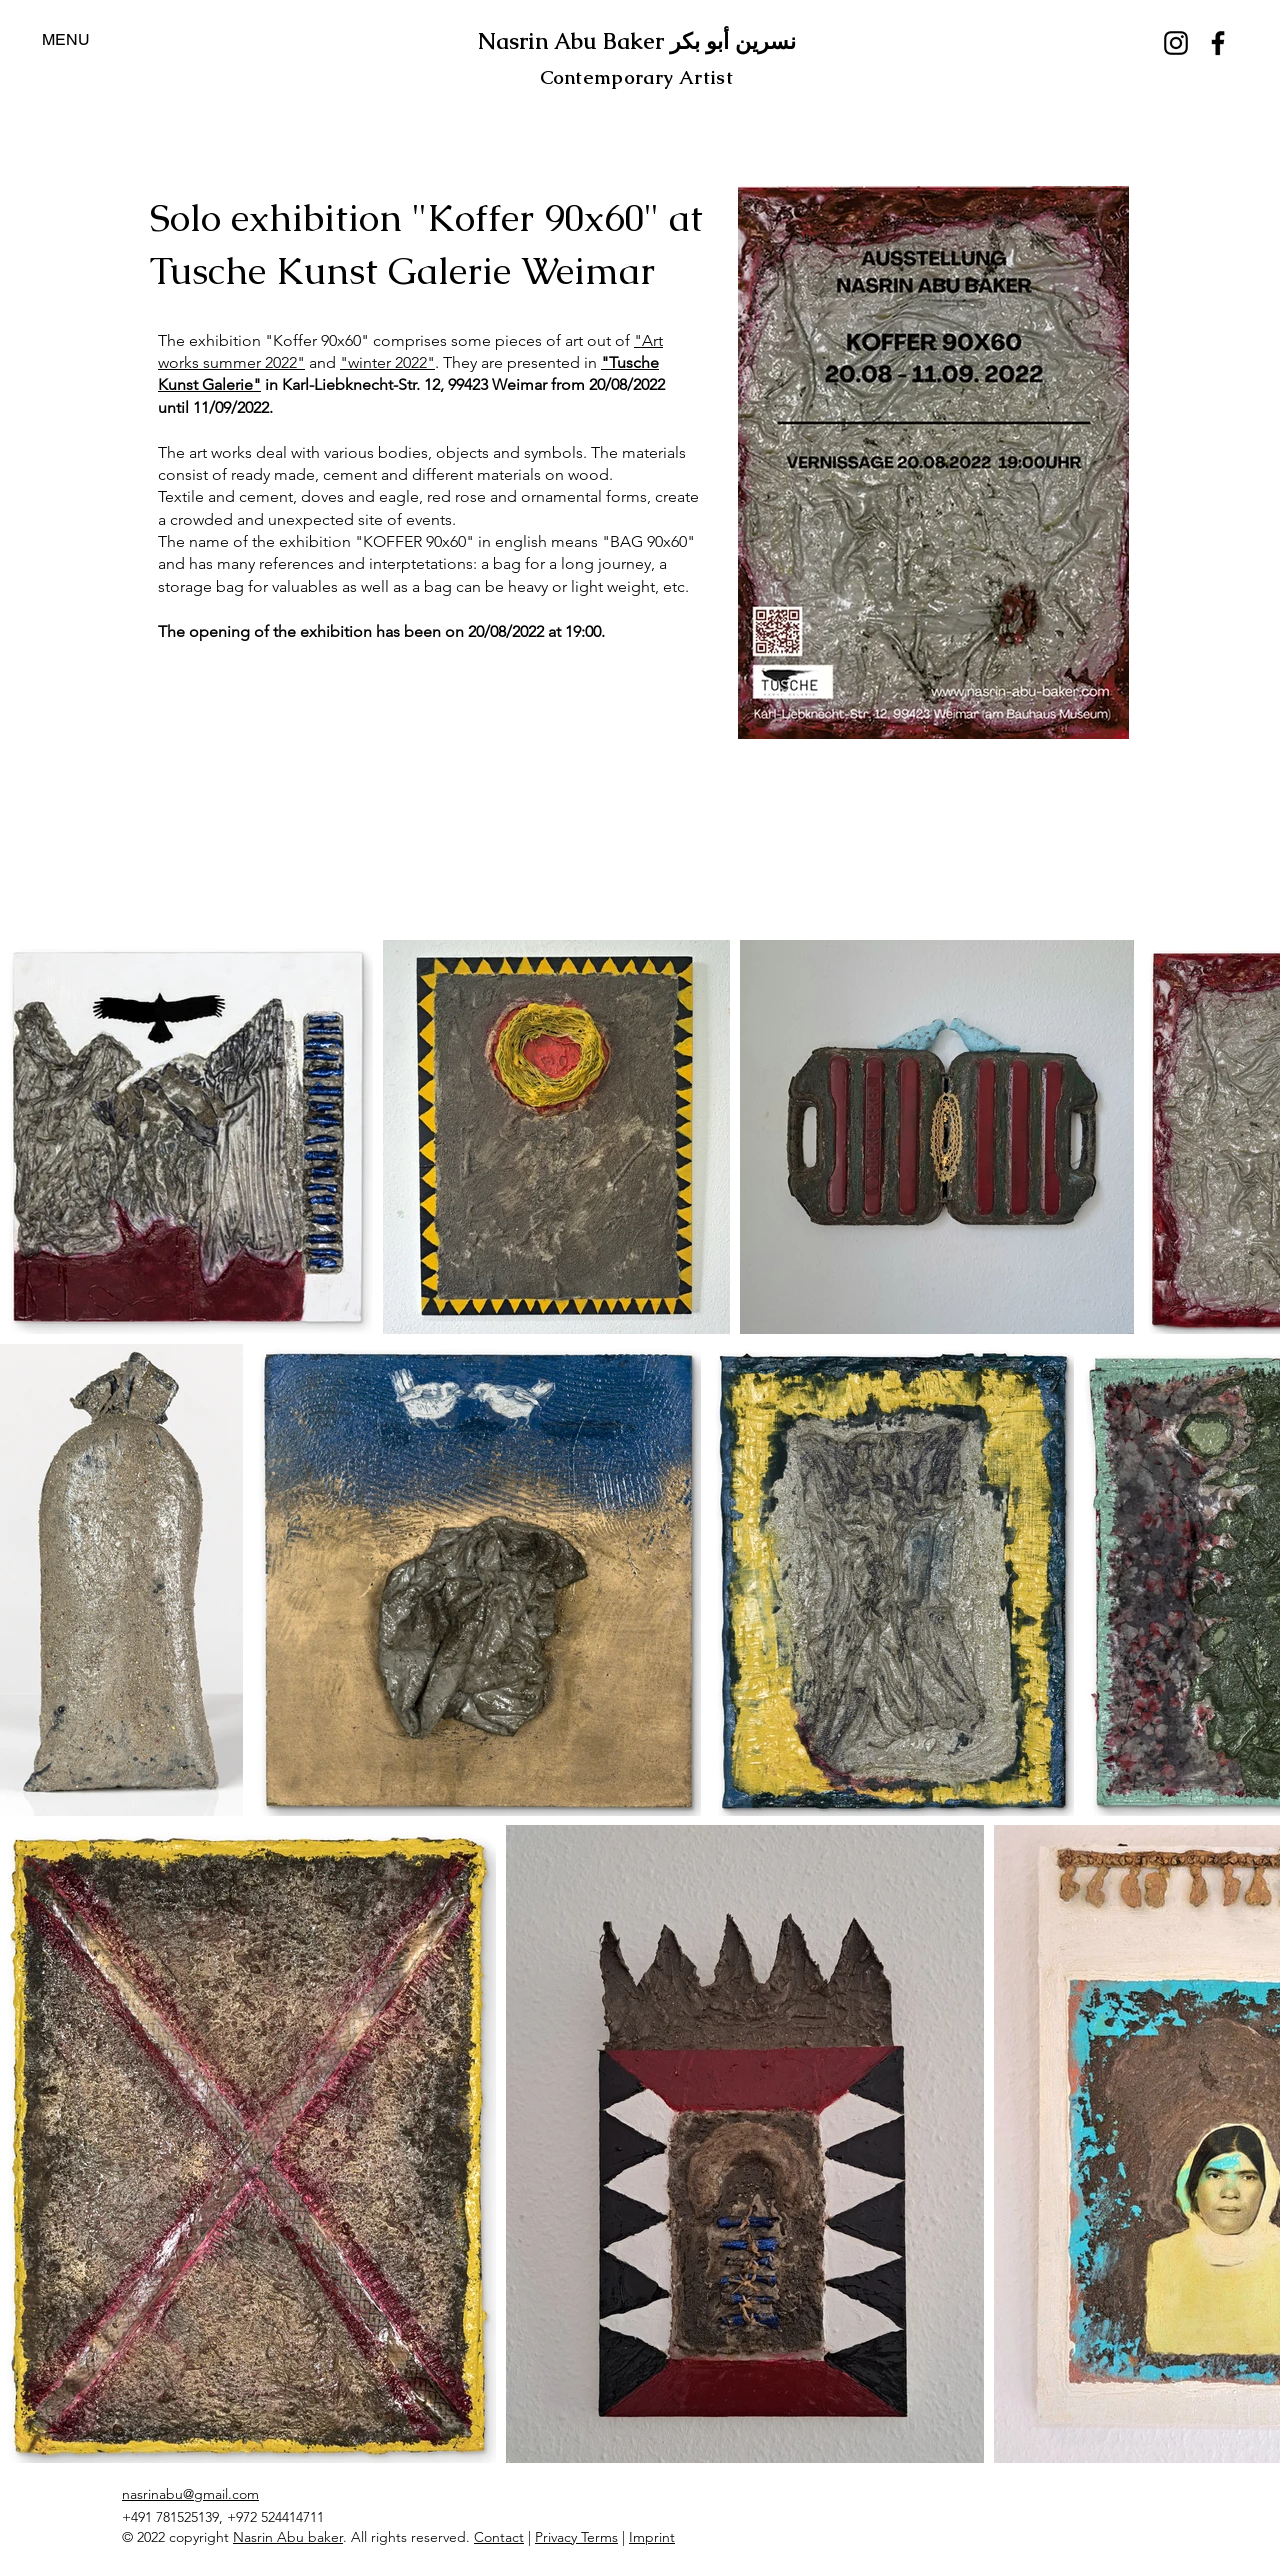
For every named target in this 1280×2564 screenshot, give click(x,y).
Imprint (652, 2537)
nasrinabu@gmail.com (190, 2494)
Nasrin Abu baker (288, 2537)
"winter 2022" (387, 362)
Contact (499, 2537)
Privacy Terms (576, 2537)
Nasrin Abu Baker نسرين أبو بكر (637, 41)
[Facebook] (1218, 43)
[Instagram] (1176, 43)
